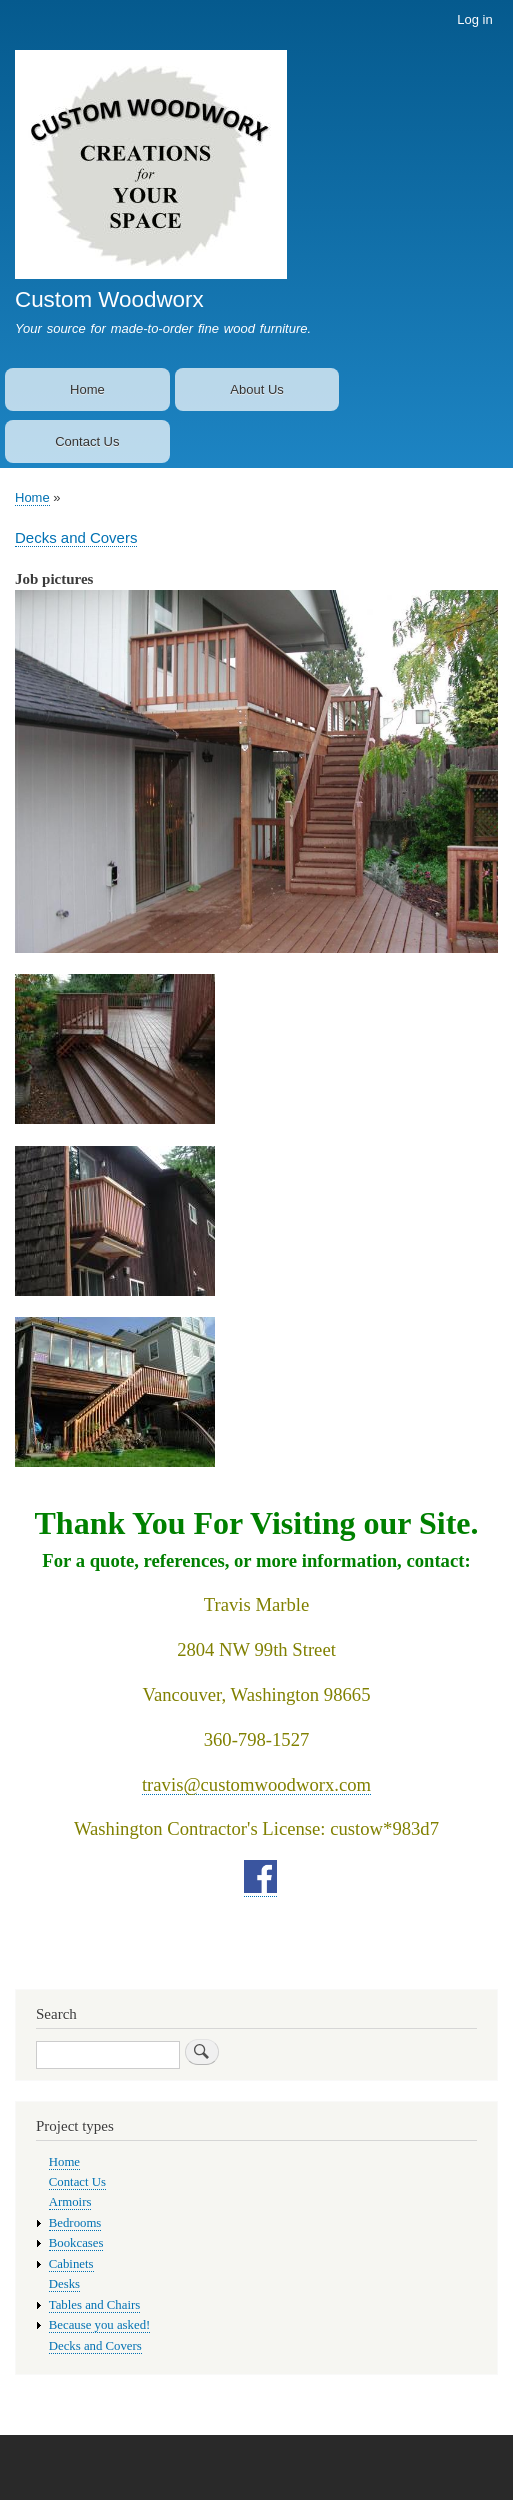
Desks (64, 2284)
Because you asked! (100, 2325)
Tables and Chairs (94, 2305)
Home (87, 389)
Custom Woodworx (109, 299)
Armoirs (70, 2202)
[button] (256, 963)
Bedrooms (75, 2223)
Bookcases (76, 2243)
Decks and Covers (76, 537)
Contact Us (87, 441)
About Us (256, 389)
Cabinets (71, 2264)
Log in (474, 19)
